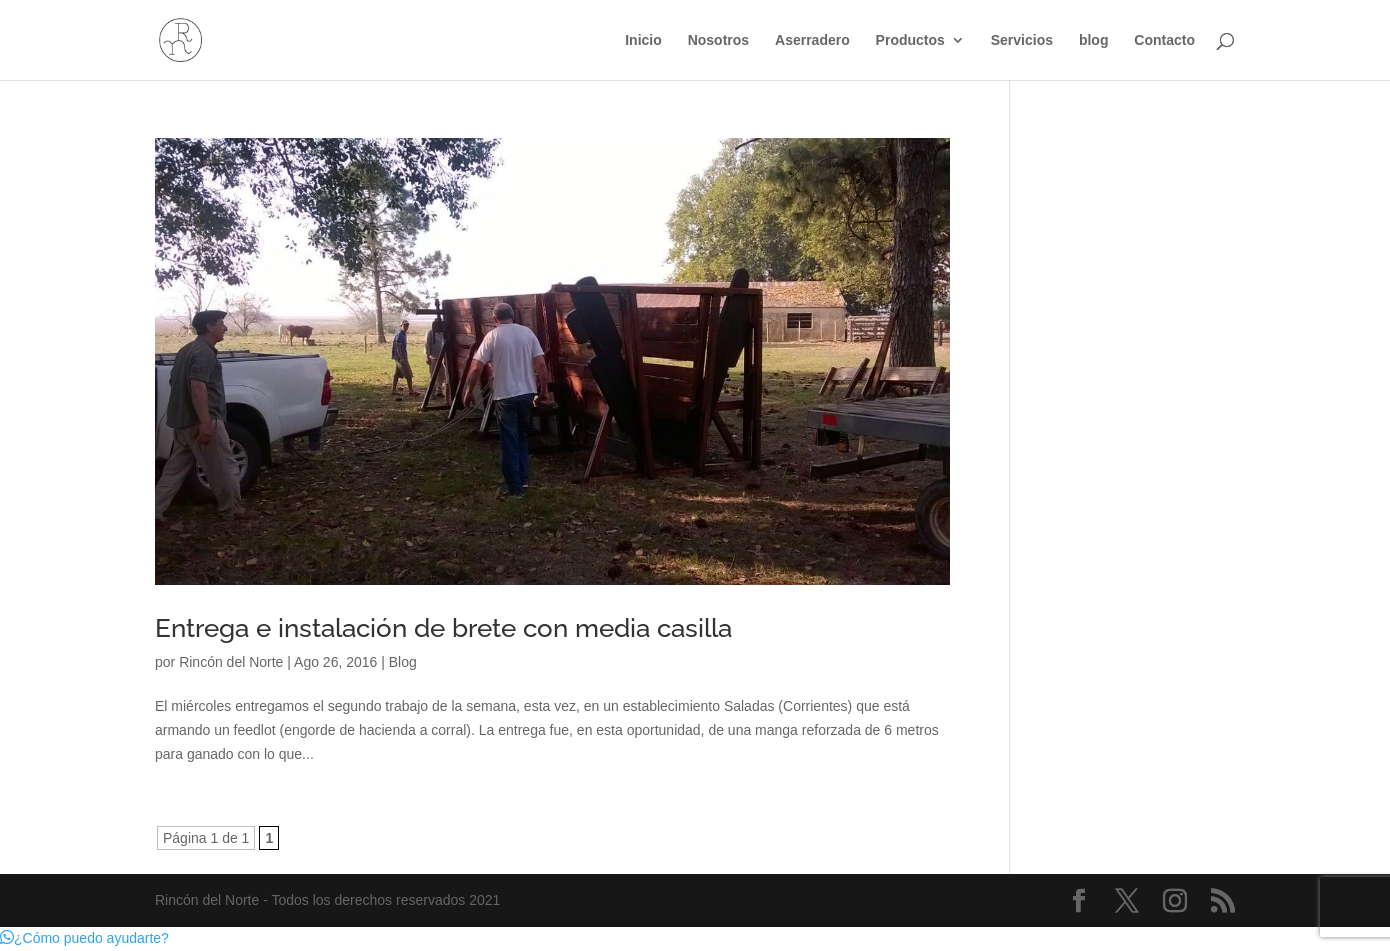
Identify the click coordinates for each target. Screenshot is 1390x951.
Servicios (1022, 40)
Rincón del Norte (231, 662)
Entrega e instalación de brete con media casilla (443, 628)
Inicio (643, 40)
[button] (84, 938)
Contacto (1164, 40)
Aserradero (812, 40)
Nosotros (718, 40)
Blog (403, 662)
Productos (910, 40)
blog (1094, 40)
